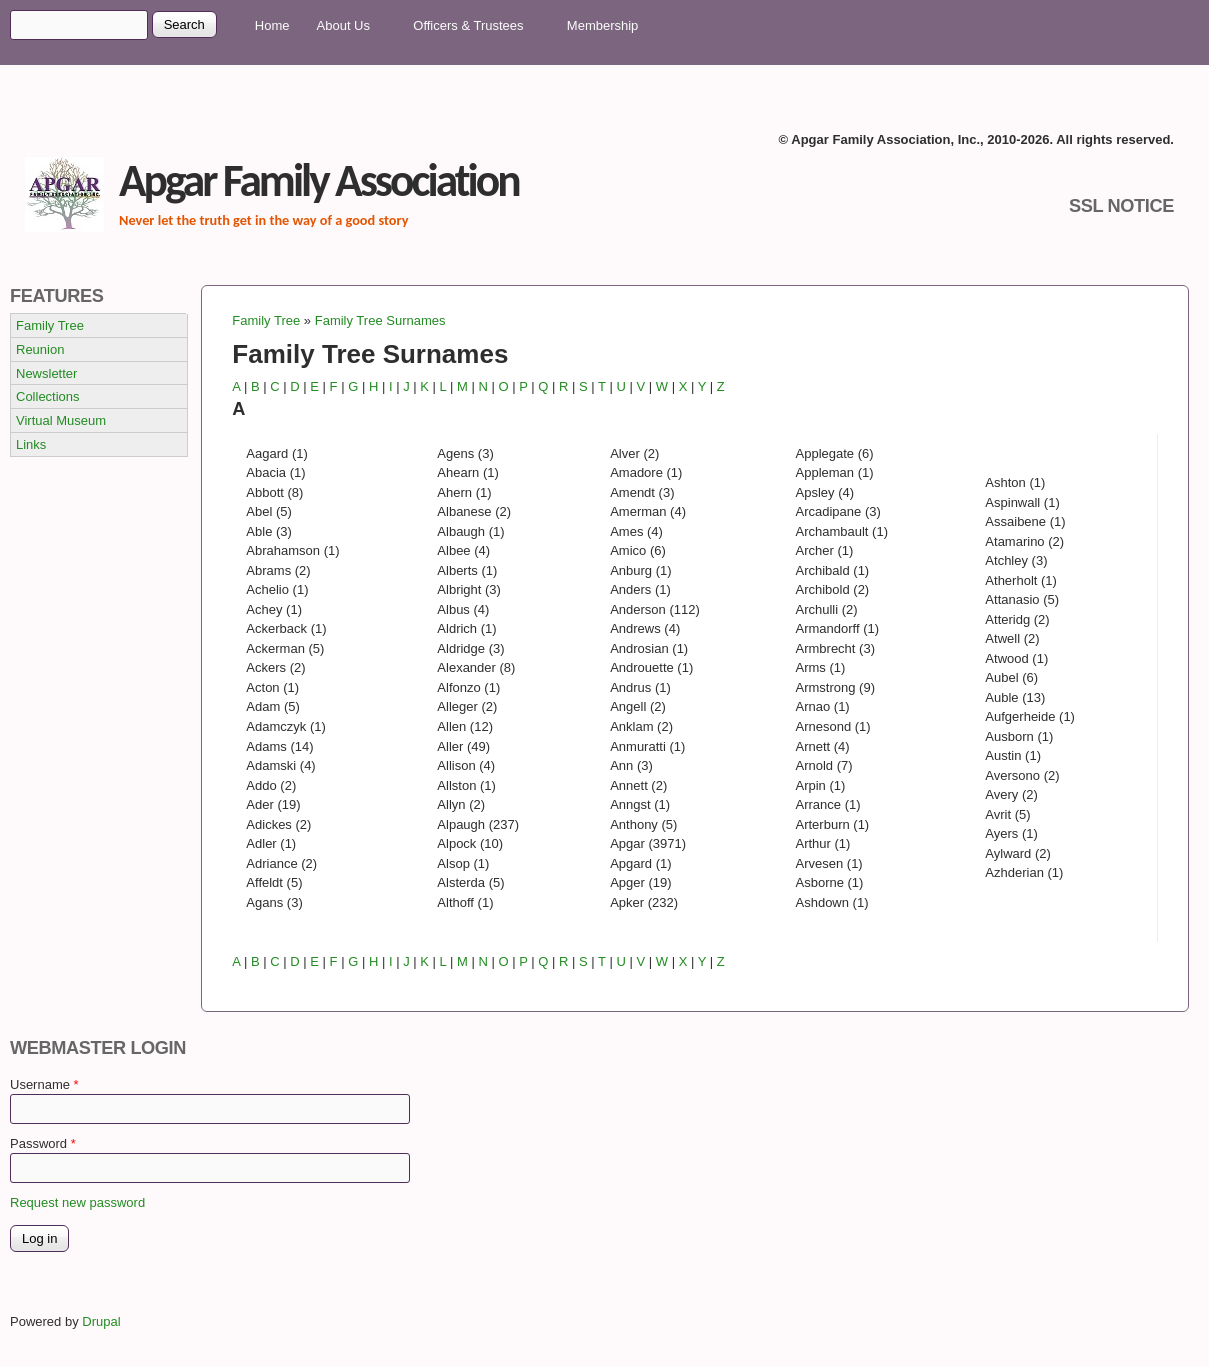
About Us (347, 26)
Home (272, 25)
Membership (603, 25)
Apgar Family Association (319, 180)
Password (43, 1143)
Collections (48, 396)
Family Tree (266, 320)
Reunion (40, 349)
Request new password (77, 1202)
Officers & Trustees (471, 26)
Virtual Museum (61, 420)
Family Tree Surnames (380, 320)
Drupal (107, 1321)
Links (31, 444)
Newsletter (46, 373)
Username (44, 1084)
